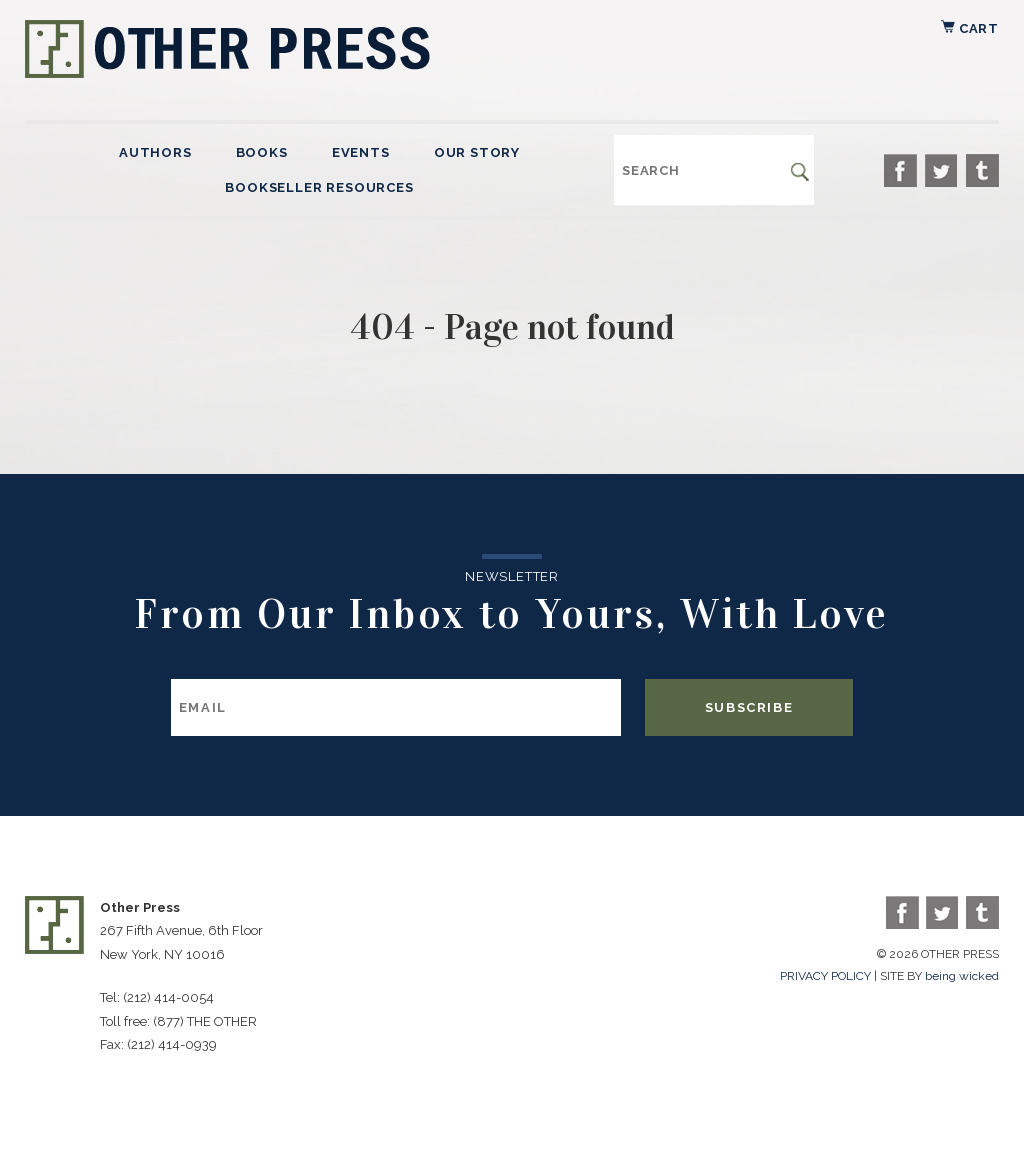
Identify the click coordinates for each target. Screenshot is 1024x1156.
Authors (155, 152)
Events (361, 152)
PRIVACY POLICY (825, 976)
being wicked (962, 976)
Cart (970, 28)
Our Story (477, 152)
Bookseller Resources (319, 187)
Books (262, 152)
